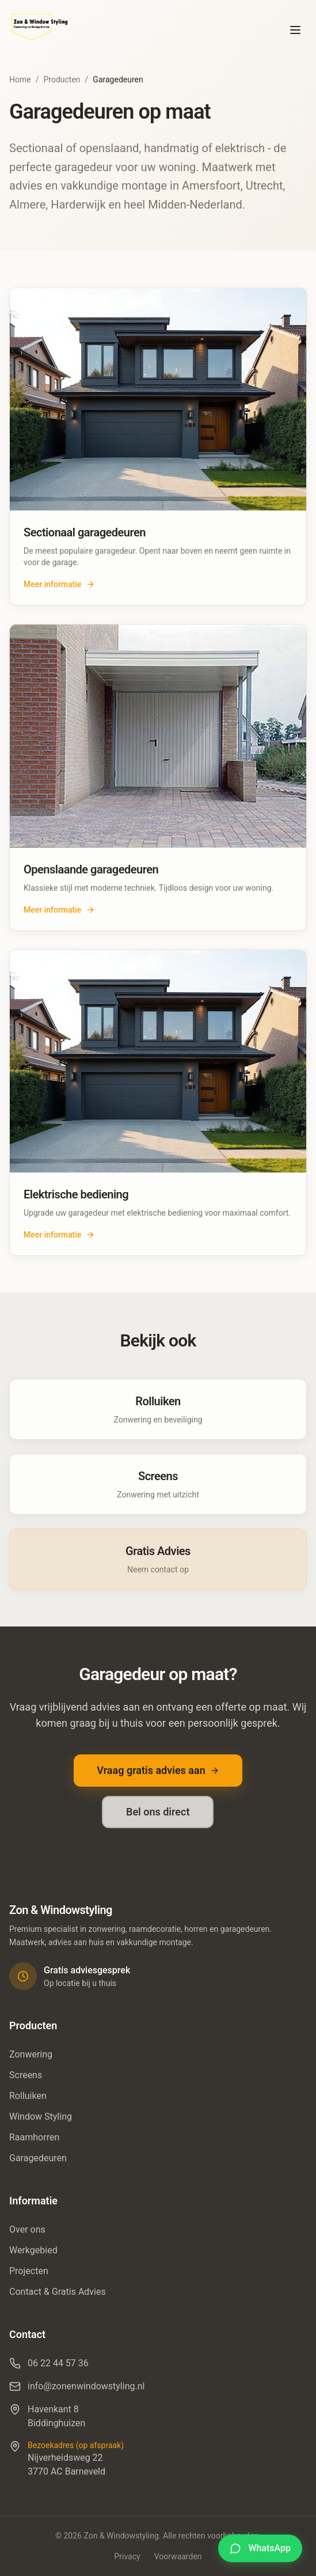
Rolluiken (28, 2095)
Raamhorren (34, 2137)
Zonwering (30, 2054)
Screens (25, 2075)
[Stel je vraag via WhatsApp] (260, 2548)
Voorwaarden (178, 2556)
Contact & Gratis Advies (57, 2291)
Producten (61, 79)
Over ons (27, 2229)
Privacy (127, 2556)
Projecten (28, 2270)
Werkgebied (33, 2250)
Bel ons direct (157, 1812)
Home (20, 79)
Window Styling (40, 2116)
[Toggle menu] (295, 29)
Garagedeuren (38, 2158)
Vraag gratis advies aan (158, 1770)
